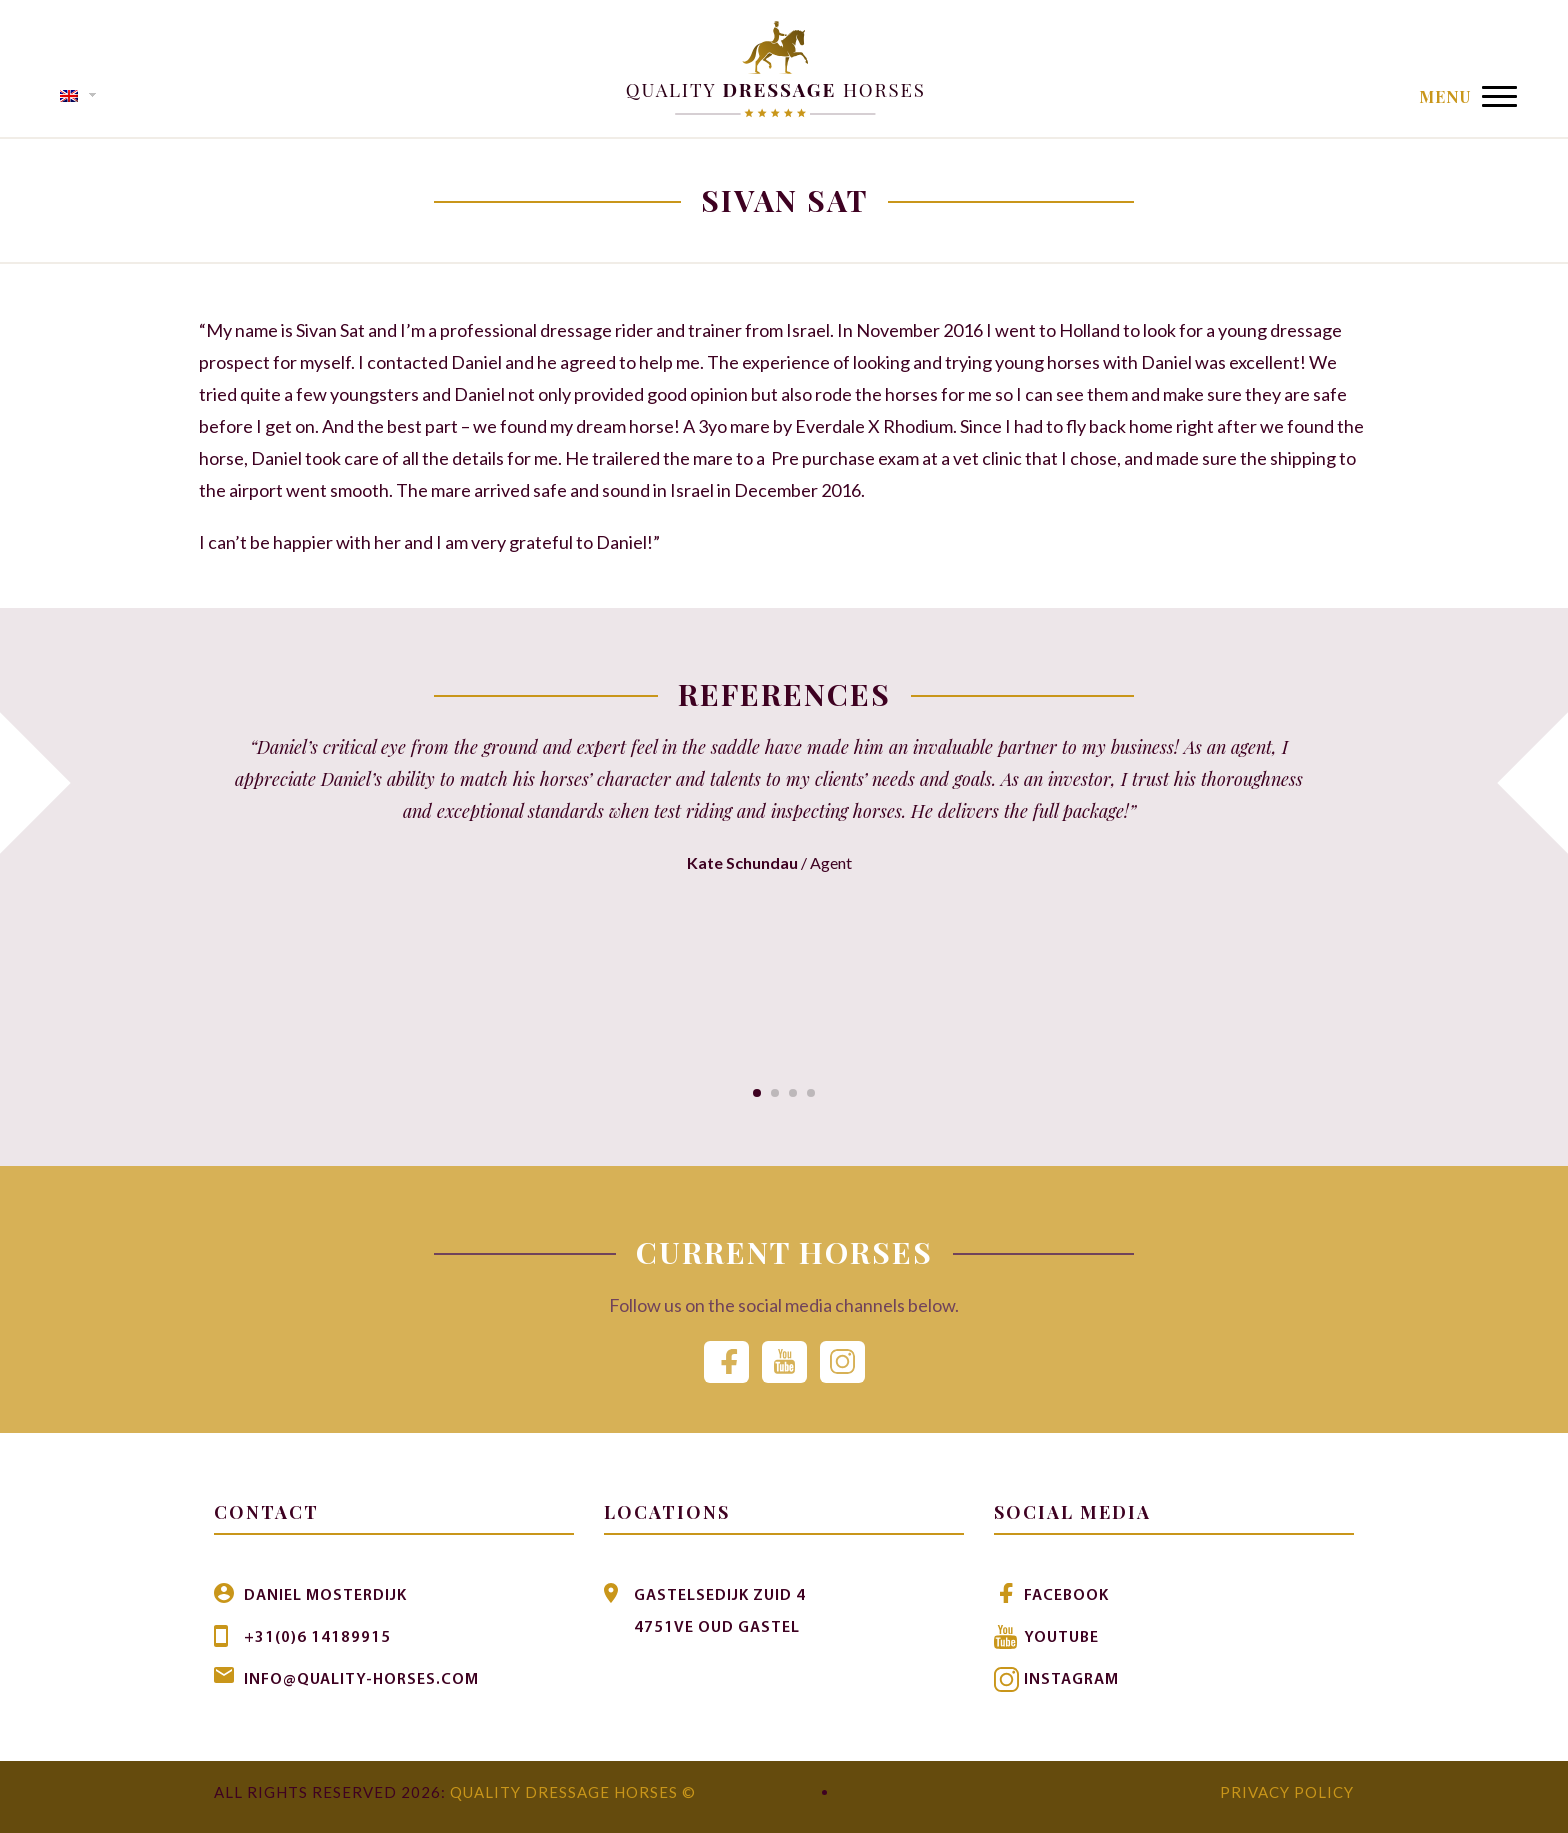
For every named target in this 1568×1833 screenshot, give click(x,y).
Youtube (1061, 1638)
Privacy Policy (1287, 1792)
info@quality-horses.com (361, 1680)
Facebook (1066, 1596)
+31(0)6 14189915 (317, 1638)
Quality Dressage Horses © (573, 1792)
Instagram (1071, 1680)
